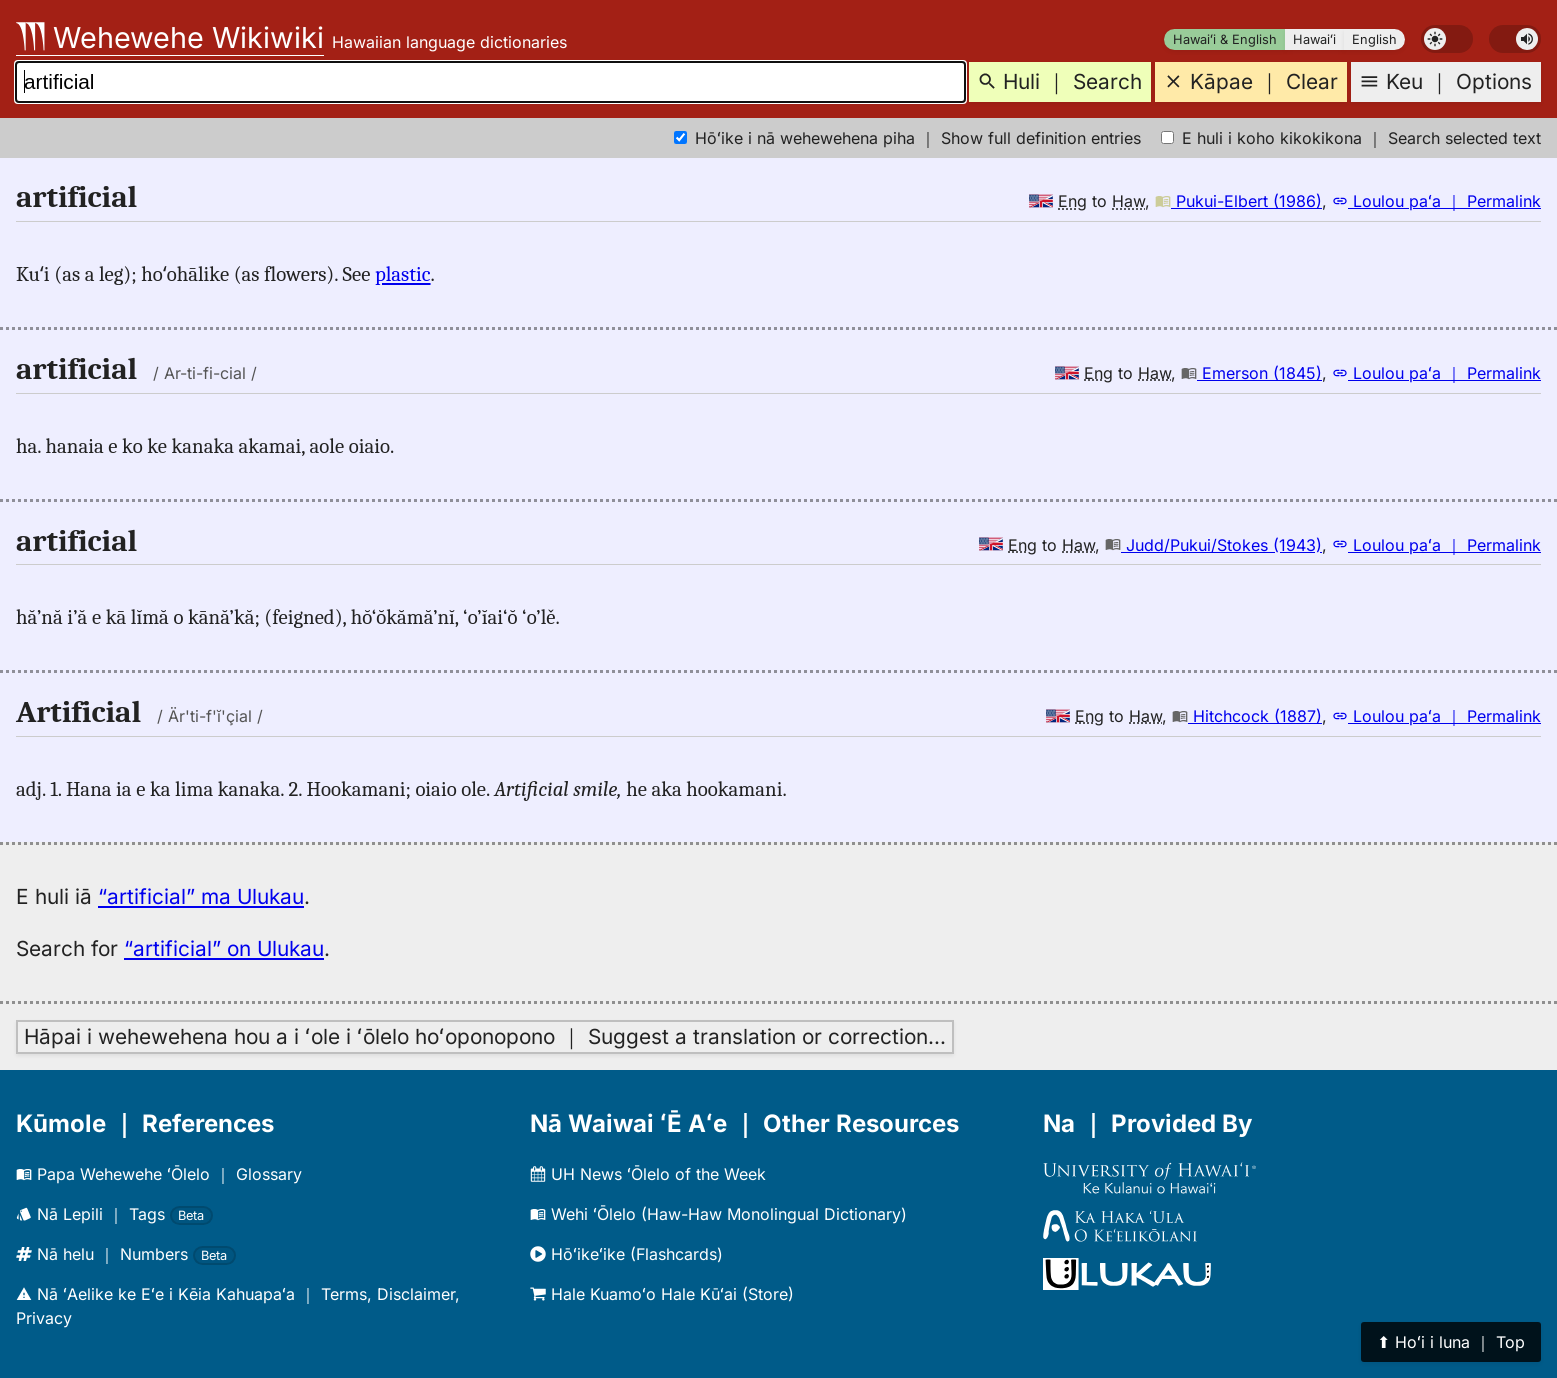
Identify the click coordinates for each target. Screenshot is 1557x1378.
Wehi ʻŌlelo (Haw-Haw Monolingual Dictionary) (718, 1214)
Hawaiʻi (1314, 39)
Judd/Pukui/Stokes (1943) (1213, 545)
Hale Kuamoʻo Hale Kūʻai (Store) (662, 1294)
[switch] (1447, 39)
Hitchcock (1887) (1247, 716)
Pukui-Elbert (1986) (1238, 201)
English (1374, 39)
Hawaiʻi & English (1225, 39)
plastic (403, 274)
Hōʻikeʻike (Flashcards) (626, 1254)
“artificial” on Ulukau (224, 948)
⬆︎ (1451, 1342)
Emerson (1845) (1251, 373)
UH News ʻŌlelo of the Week (648, 1174)
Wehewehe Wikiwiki (170, 37)
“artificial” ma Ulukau (201, 896)
